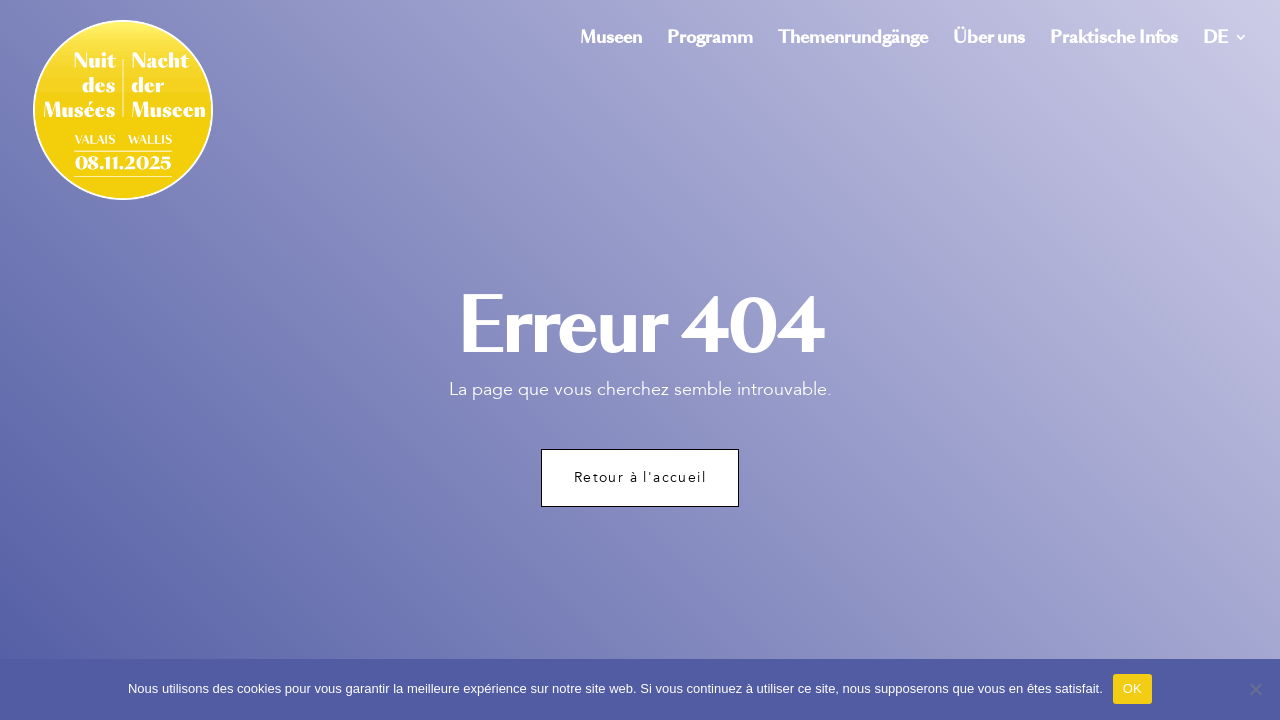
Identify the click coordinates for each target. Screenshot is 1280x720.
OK (1132, 688)
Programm (710, 39)
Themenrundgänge (853, 39)
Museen (611, 39)
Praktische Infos (1114, 39)
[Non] (1255, 689)
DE (1215, 39)
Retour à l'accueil (640, 477)
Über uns (989, 39)
